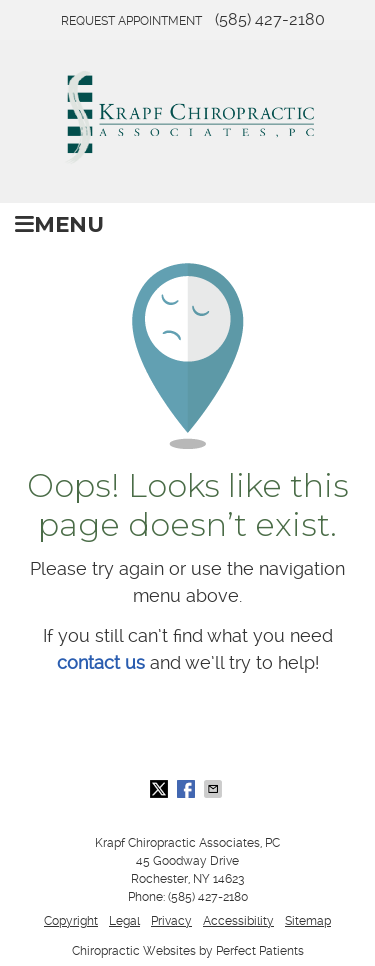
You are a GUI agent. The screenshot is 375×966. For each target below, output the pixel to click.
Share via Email (215, 789)
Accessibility (238, 921)
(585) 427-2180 (270, 19)
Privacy (171, 921)
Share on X (161, 789)
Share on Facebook (188, 789)
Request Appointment (131, 21)
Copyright (71, 921)
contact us (101, 662)
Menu (59, 224)
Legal (124, 921)
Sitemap (308, 921)
